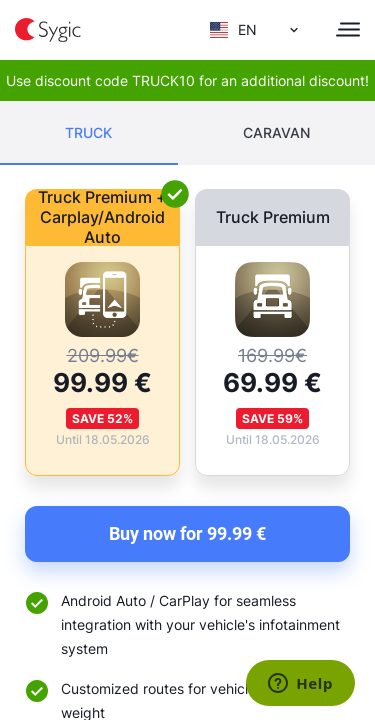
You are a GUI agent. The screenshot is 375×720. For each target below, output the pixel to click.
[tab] (89, 133)
